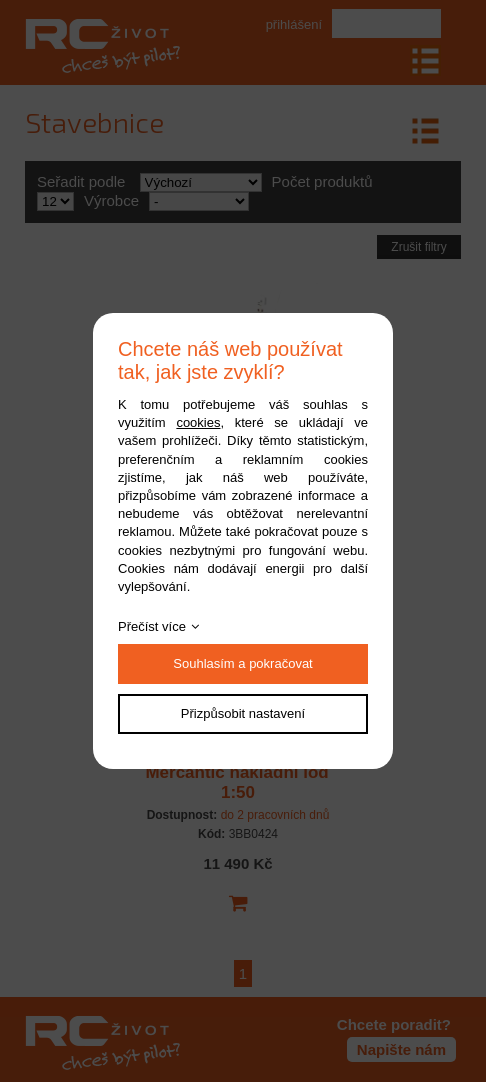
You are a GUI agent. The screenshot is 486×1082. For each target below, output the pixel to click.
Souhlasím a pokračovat (242, 663)
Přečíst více (152, 626)
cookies (198, 422)
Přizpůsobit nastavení (243, 713)
